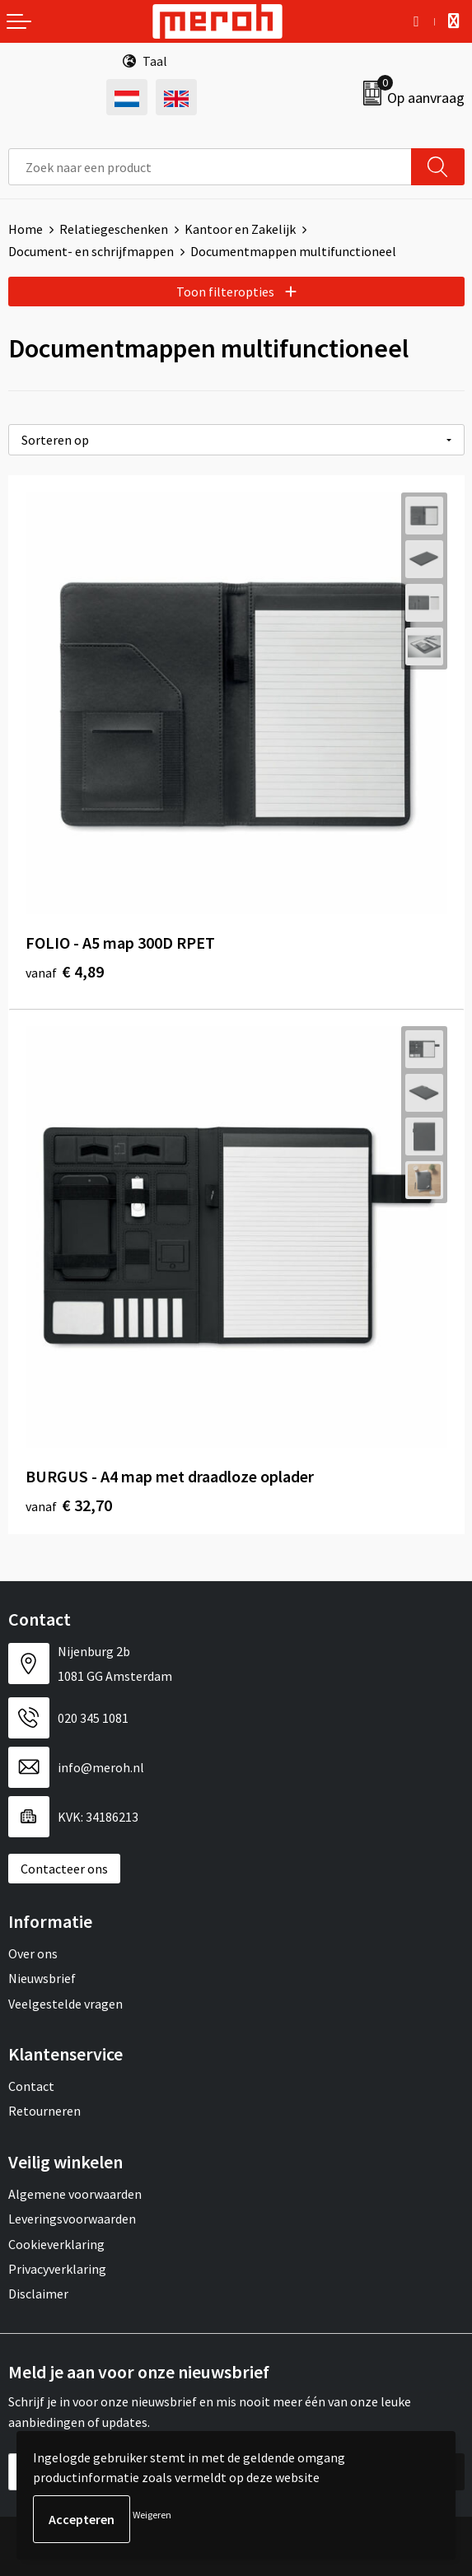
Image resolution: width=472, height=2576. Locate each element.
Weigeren (152, 2514)
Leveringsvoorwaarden (72, 2218)
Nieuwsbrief (42, 1978)
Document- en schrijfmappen (91, 251)
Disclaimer (38, 2293)
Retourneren (44, 2110)
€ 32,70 (69, 1505)
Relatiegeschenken (113, 229)
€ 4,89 (65, 971)
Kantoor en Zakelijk (240, 229)
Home (25, 229)
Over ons (33, 1953)
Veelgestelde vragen (65, 2003)
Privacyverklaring (57, 2269)
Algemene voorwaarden (75, 2194)
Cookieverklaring (56, 2244)
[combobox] (210, 166)
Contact (31, 2086)
